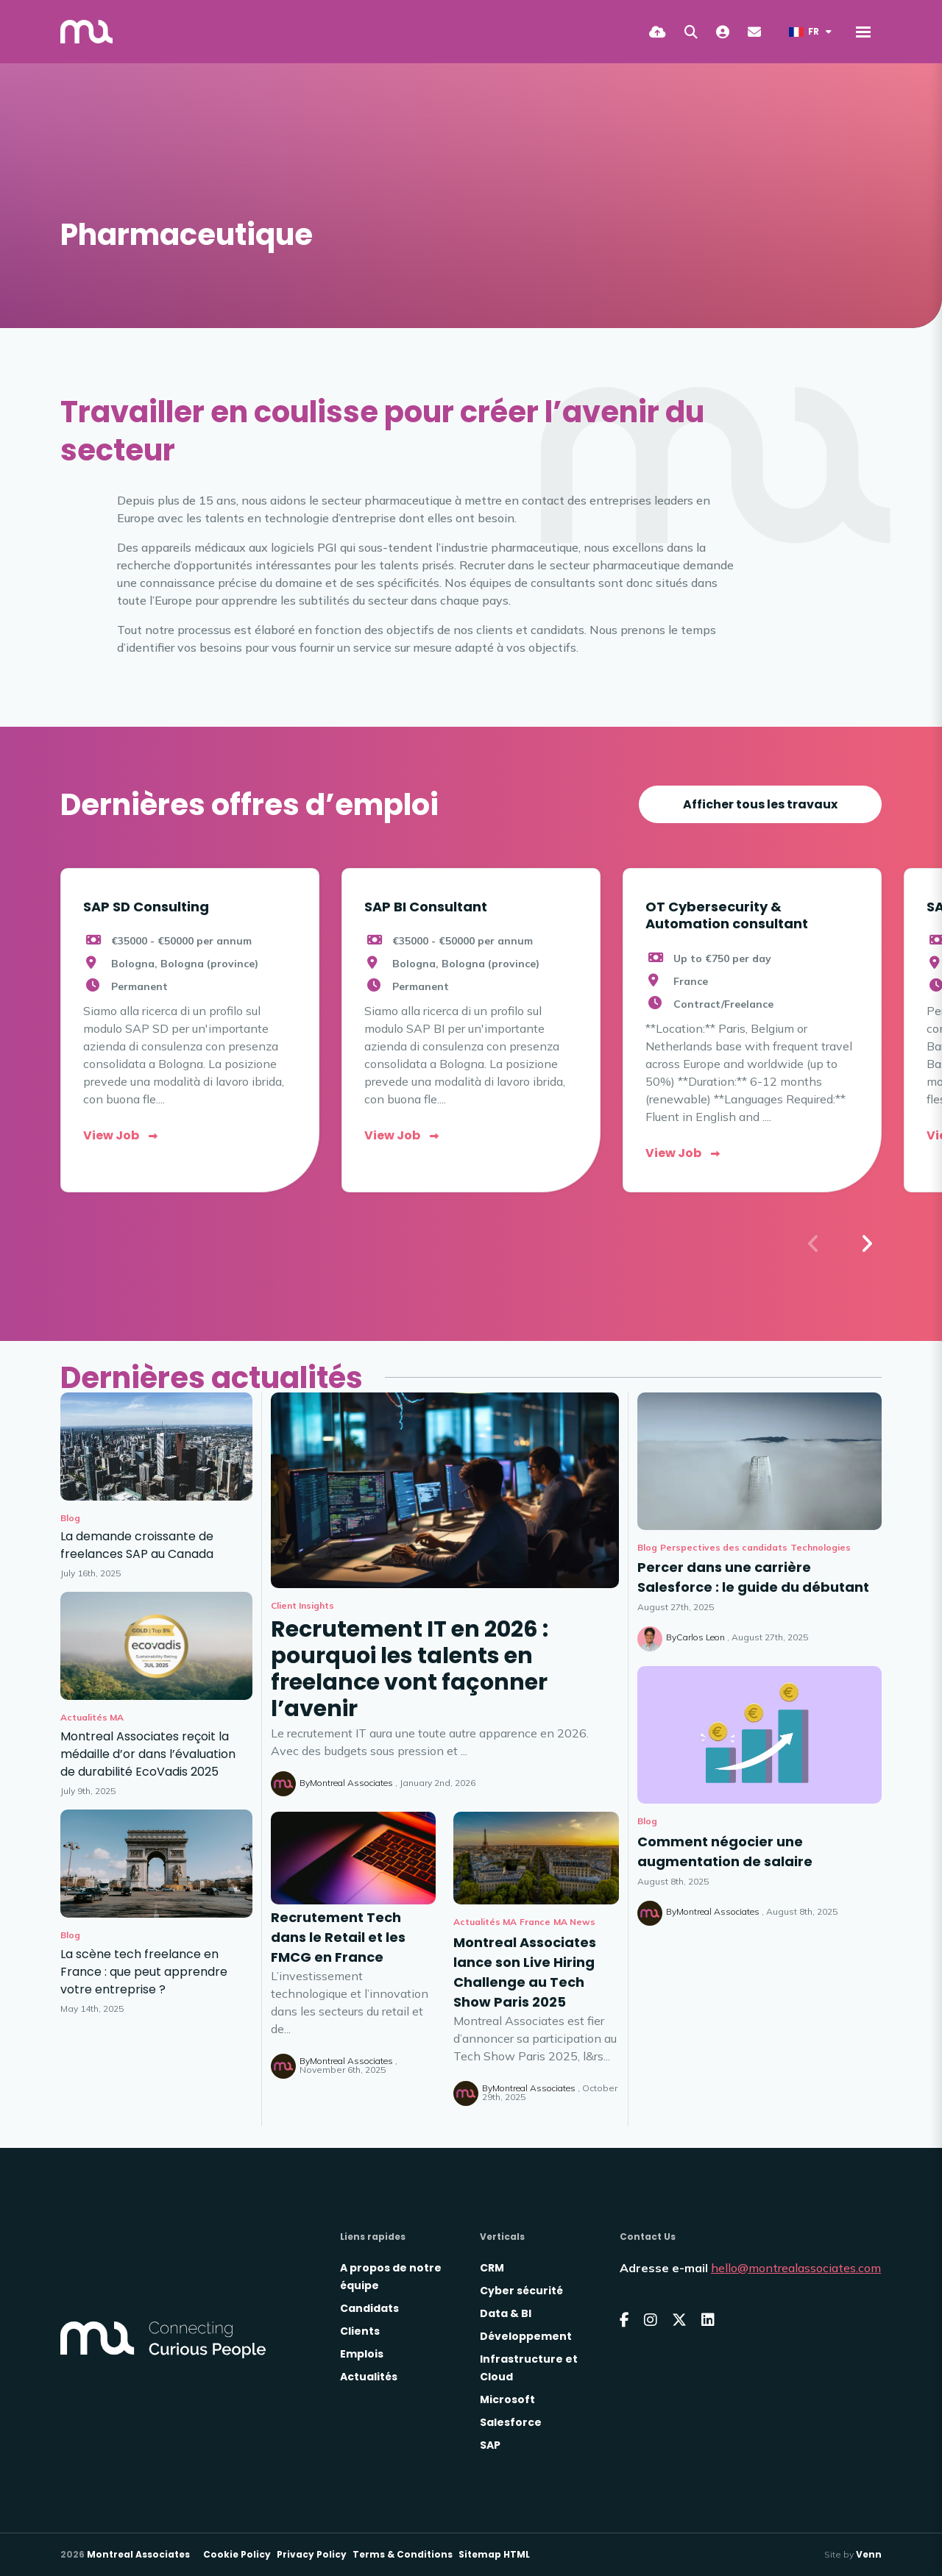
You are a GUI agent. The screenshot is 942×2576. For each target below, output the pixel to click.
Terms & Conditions (403, 2554)
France (535, 1921)
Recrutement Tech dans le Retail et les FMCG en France (338, 1937)
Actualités (368, 2376)
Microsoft (507, 2399)
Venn (869, 2554)
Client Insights (302, 1605)
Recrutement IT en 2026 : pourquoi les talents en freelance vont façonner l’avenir (409, 1669)
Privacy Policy (312, 2554)
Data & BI (505, 2313)
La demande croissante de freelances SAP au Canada (136, 1545)
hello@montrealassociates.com (796, 2267)
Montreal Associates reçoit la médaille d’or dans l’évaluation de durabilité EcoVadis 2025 (148, 1754)
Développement (526, 2336)
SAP (490, 2445)
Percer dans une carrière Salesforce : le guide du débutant (753, 1577)
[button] (866, 1244)
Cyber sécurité (521, 2290)
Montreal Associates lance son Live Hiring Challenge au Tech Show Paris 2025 (524, 1972)
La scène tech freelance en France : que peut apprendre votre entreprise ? (143, 1972)
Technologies (820, 1547)
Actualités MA (485, 1921)
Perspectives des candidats (723, 1547)
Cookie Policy (237, 2554)
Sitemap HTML (494, 2554)
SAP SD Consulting (146, 906)
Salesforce (511, 2422)
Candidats (369, 2308)
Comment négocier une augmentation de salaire (724, 1851)
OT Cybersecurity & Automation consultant (726, 915)
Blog (647, 1547)
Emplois (361, 2353)
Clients (360, 2331)
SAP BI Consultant (425, 906)
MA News (574, 1921)
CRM (492, 2267)
